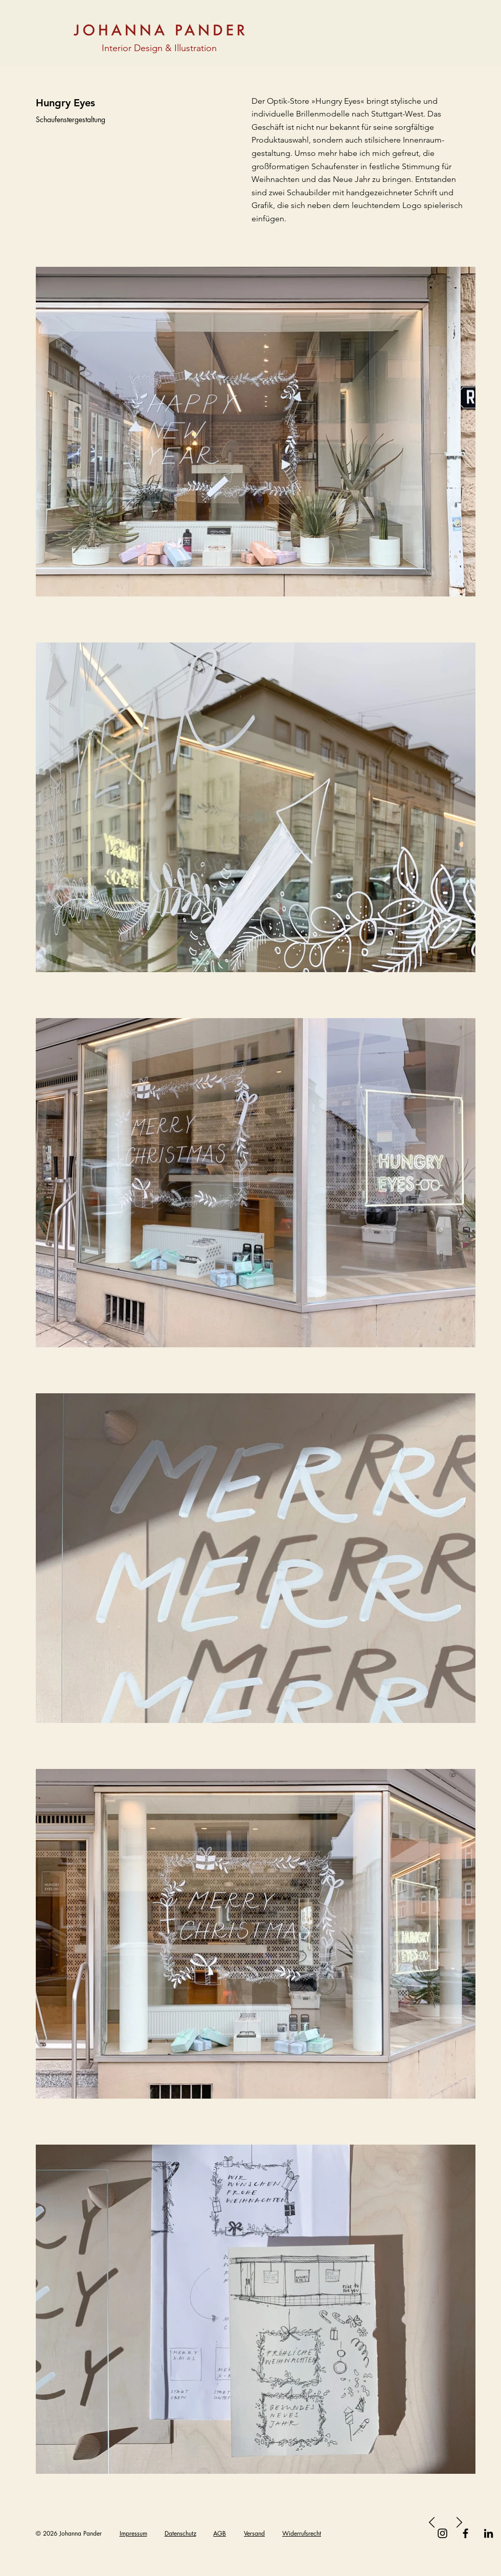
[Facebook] (465, 2533)
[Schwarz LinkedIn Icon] (488, 2533)
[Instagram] (442, 2533)
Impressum (133, 2533)
